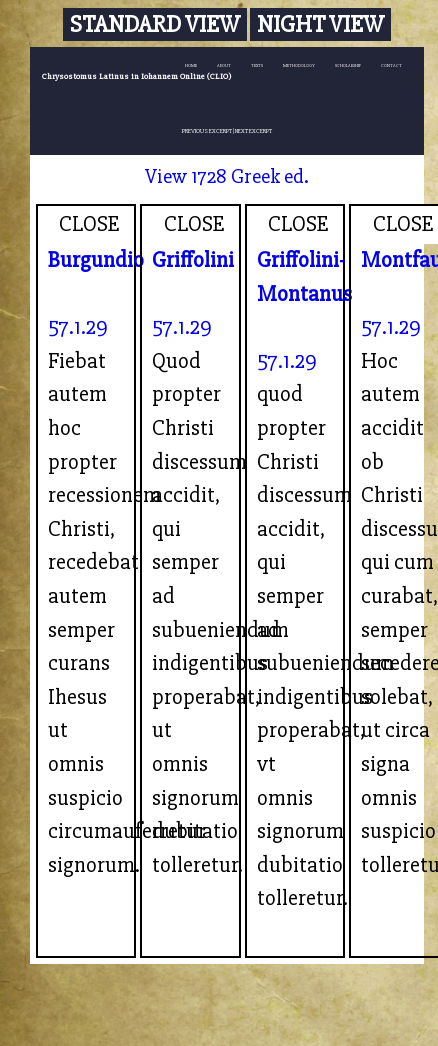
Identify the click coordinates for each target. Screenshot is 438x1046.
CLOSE (89, 224)
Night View (320, 24)
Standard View (155, 24)
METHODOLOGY (299, 65)
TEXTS (257, 65)
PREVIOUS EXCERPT (207, 131)
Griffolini (193, 260)
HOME (191, 65)
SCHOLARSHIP (348, 65)
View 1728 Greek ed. (227, 176)
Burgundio (96, 260)
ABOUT (224, 65)
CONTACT (391, 65)
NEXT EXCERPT (253, 131)
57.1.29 (78, 327)
